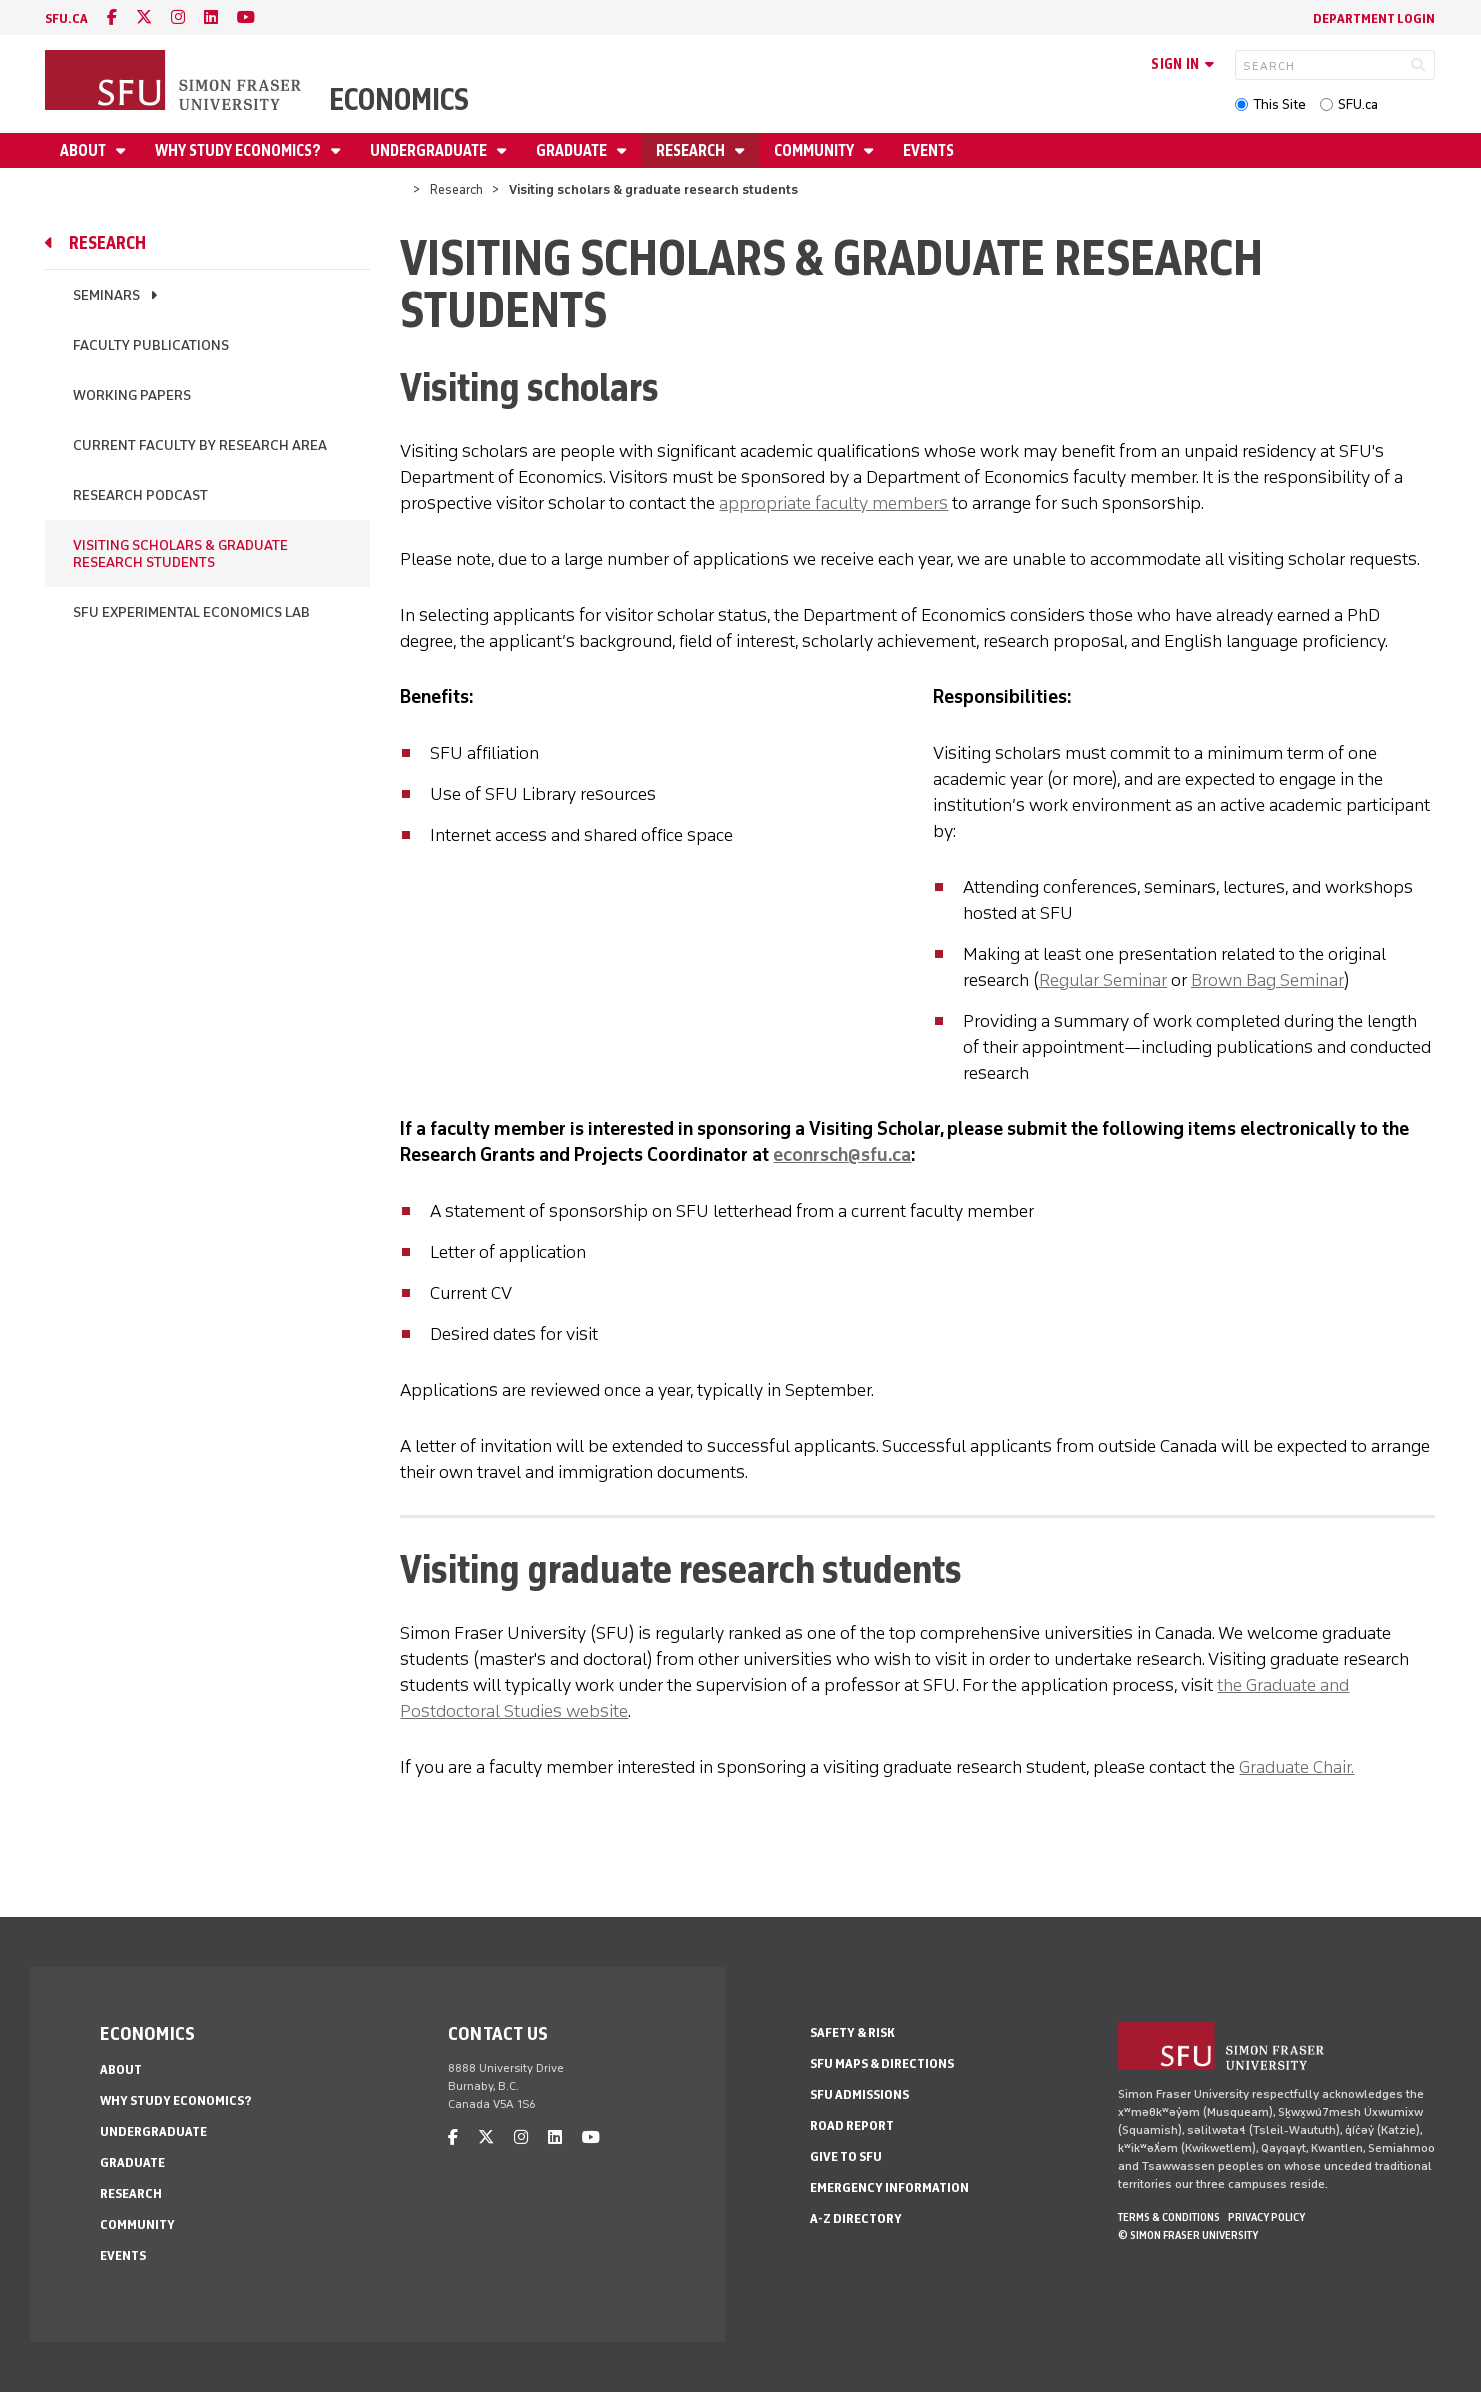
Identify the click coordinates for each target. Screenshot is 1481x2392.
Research (692, 150)
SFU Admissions (859, 2094)
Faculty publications (151, 345)
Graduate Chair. (1296, 1767)
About (84, 150)
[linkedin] (211, 17)
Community (815, 150)
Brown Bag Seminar (1267, 980)
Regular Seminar (1103, 980)
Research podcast (140, 495)
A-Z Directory (856, 2218)
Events (928, 150)
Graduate (573, 150)
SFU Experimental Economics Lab (191, 612)
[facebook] (112, 17)
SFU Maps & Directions (882, 2063)
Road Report (852, 2125)
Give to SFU (846, 2156)
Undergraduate (430, 150)
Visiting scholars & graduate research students (180, 554)
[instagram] (178, 17)
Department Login (1374, 18)
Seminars (106, 295)
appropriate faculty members (833, 503)
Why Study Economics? (239, 150)
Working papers (132, 395)
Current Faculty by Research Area (200, 445)
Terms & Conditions (1169, 2217)
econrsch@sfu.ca (842, 1155)
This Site (1279, 104)
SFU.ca (1358, 104)
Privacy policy (1266, 2217)
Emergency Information (889, 2187)
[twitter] (144, 17)
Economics (399, 99)
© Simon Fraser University (1188, 2235)
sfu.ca (66, 18)
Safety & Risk (852, 2032)
